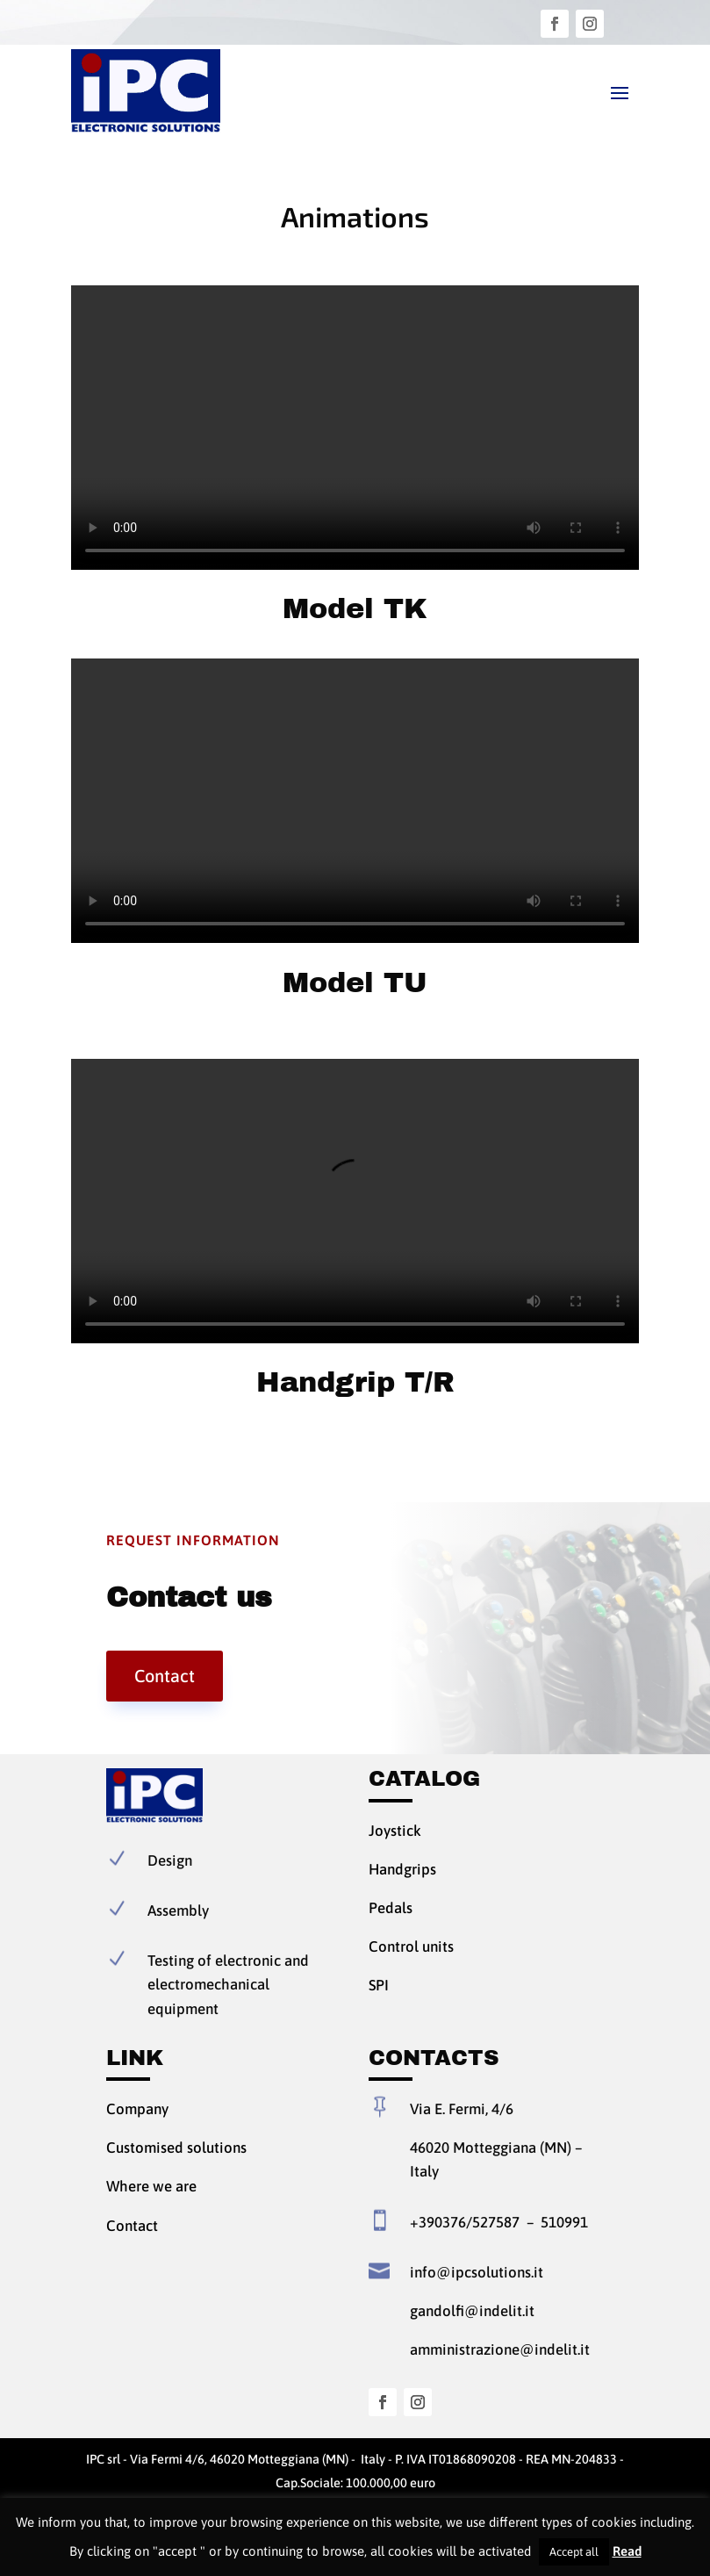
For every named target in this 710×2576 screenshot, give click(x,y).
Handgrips (402, 1869)
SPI (379, 1985)
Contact (164, 1676)
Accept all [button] (574, 2551)
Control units (411, 1946)
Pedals (390, 1908)
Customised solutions (176, 2147)
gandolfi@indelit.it (472, 2311)
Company (137, 2109)
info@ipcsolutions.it (476, 2272)
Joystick (395, 1830)
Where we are (151, 2186)
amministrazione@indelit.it (500, 2349)
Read (627, 2551)
